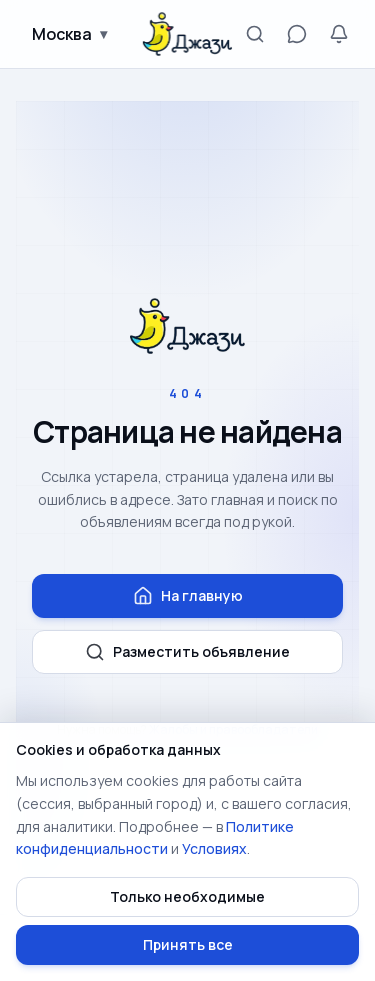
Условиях (214, 848)
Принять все (188, 944)
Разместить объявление (187, 652)
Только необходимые (187, 896)
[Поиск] (255, 34)
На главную (188, 596)
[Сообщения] (297, 34)
